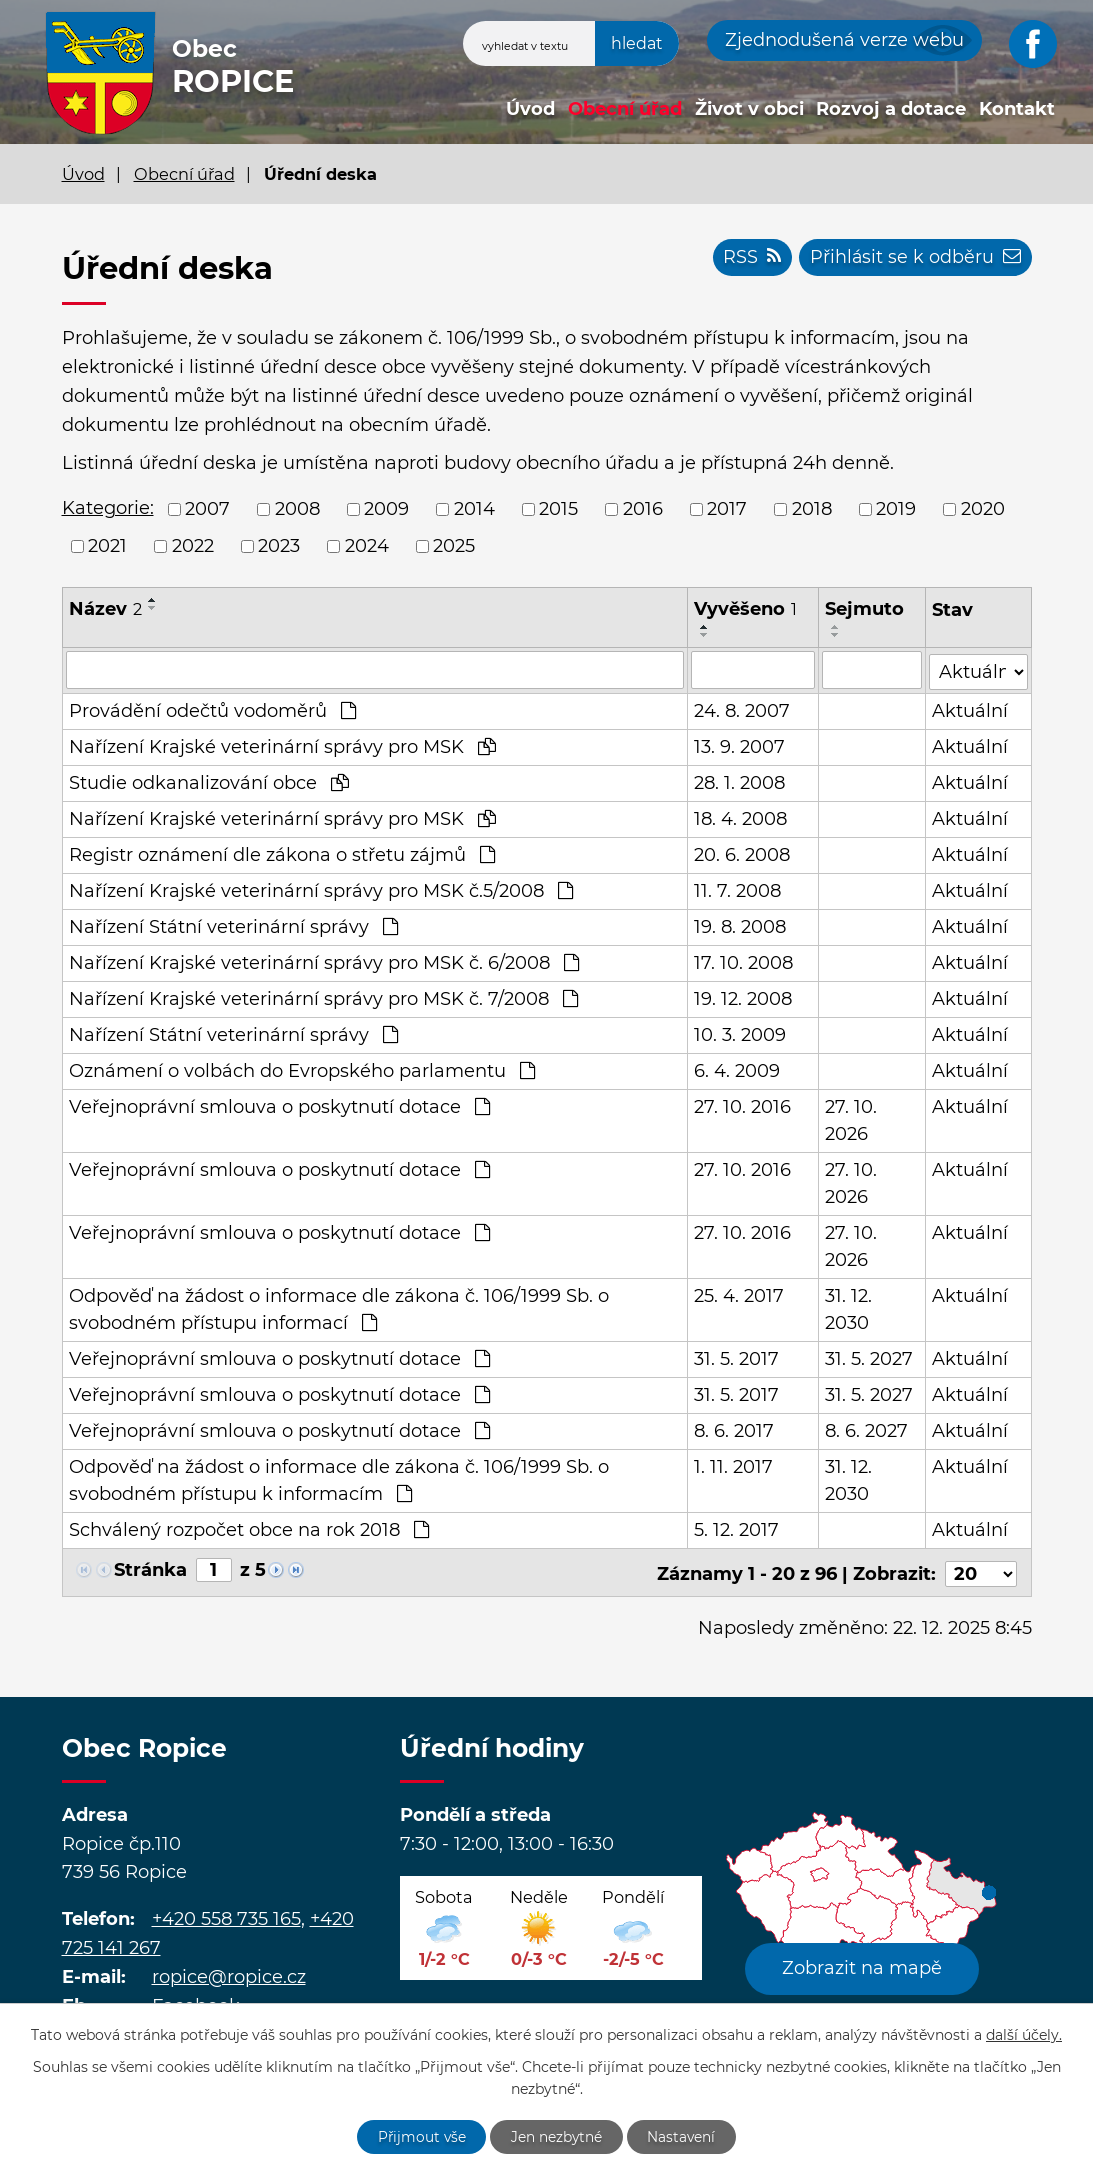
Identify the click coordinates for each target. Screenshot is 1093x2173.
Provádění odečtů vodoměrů (212, 710)
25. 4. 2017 (739, 1295)
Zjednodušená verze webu (844, 40)
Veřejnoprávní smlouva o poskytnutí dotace (279, 1106)
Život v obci (749, 109)
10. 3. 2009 (740, 1034)
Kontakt (1017, 109)
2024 (367, 546)
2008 (297, 509)
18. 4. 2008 (740, 818)
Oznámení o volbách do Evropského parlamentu (302, 1070)
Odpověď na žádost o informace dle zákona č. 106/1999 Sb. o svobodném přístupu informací (339, 1308)
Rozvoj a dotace (891, 109)
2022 (193, 546)
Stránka (150, 1569)
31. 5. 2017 (736, 1358)
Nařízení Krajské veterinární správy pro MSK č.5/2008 (321, 890)
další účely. (1024, 2034)
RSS (749, 258)
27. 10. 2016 (742, 1106)
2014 (474, 509)
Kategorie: (108, 508)
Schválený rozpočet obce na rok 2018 (249, 1529)
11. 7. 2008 (737, 890)
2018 (812, 509)
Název (105, 609)
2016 (643, 509)
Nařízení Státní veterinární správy (233, 926)
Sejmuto (864, 609)
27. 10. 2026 (851, 1119)
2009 (386, 509)
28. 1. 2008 (739, 782)
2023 (279, 546)
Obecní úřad (625, 109)
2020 (983, 509)
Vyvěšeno (745, 609)
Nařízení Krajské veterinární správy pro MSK (282, 746)
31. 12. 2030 (848, 1308)
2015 (558, 509)
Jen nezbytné (557, 2136)
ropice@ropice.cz (229, 1973)
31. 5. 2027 (869, 1358)
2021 (107, 546)
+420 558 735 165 (226, 1915)
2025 (454, 546)
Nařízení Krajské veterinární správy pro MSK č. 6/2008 (324, 962)
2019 (896, 509)
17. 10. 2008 (743, 962)
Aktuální (971, 710)
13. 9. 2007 (739, 746)
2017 (727, 509)
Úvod (530, 109)
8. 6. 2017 (734, 1430)
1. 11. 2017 (733, 1466)
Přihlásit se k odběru (915, 258)
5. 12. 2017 (736, 1529)
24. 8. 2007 (742, 710)
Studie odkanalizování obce (209, 782)
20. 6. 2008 (742, 854)
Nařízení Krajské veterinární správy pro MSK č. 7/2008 (323, 998)
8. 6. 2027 (866, 1430)
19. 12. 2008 (743, 998)
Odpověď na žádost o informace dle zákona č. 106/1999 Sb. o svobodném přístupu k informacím (339, 1479)
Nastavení (683, 2136)
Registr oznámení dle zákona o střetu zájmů (282, 854)
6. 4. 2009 (737, 1070)
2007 (207, 509)
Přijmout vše (420, 2136)
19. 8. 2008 (740, 926)
